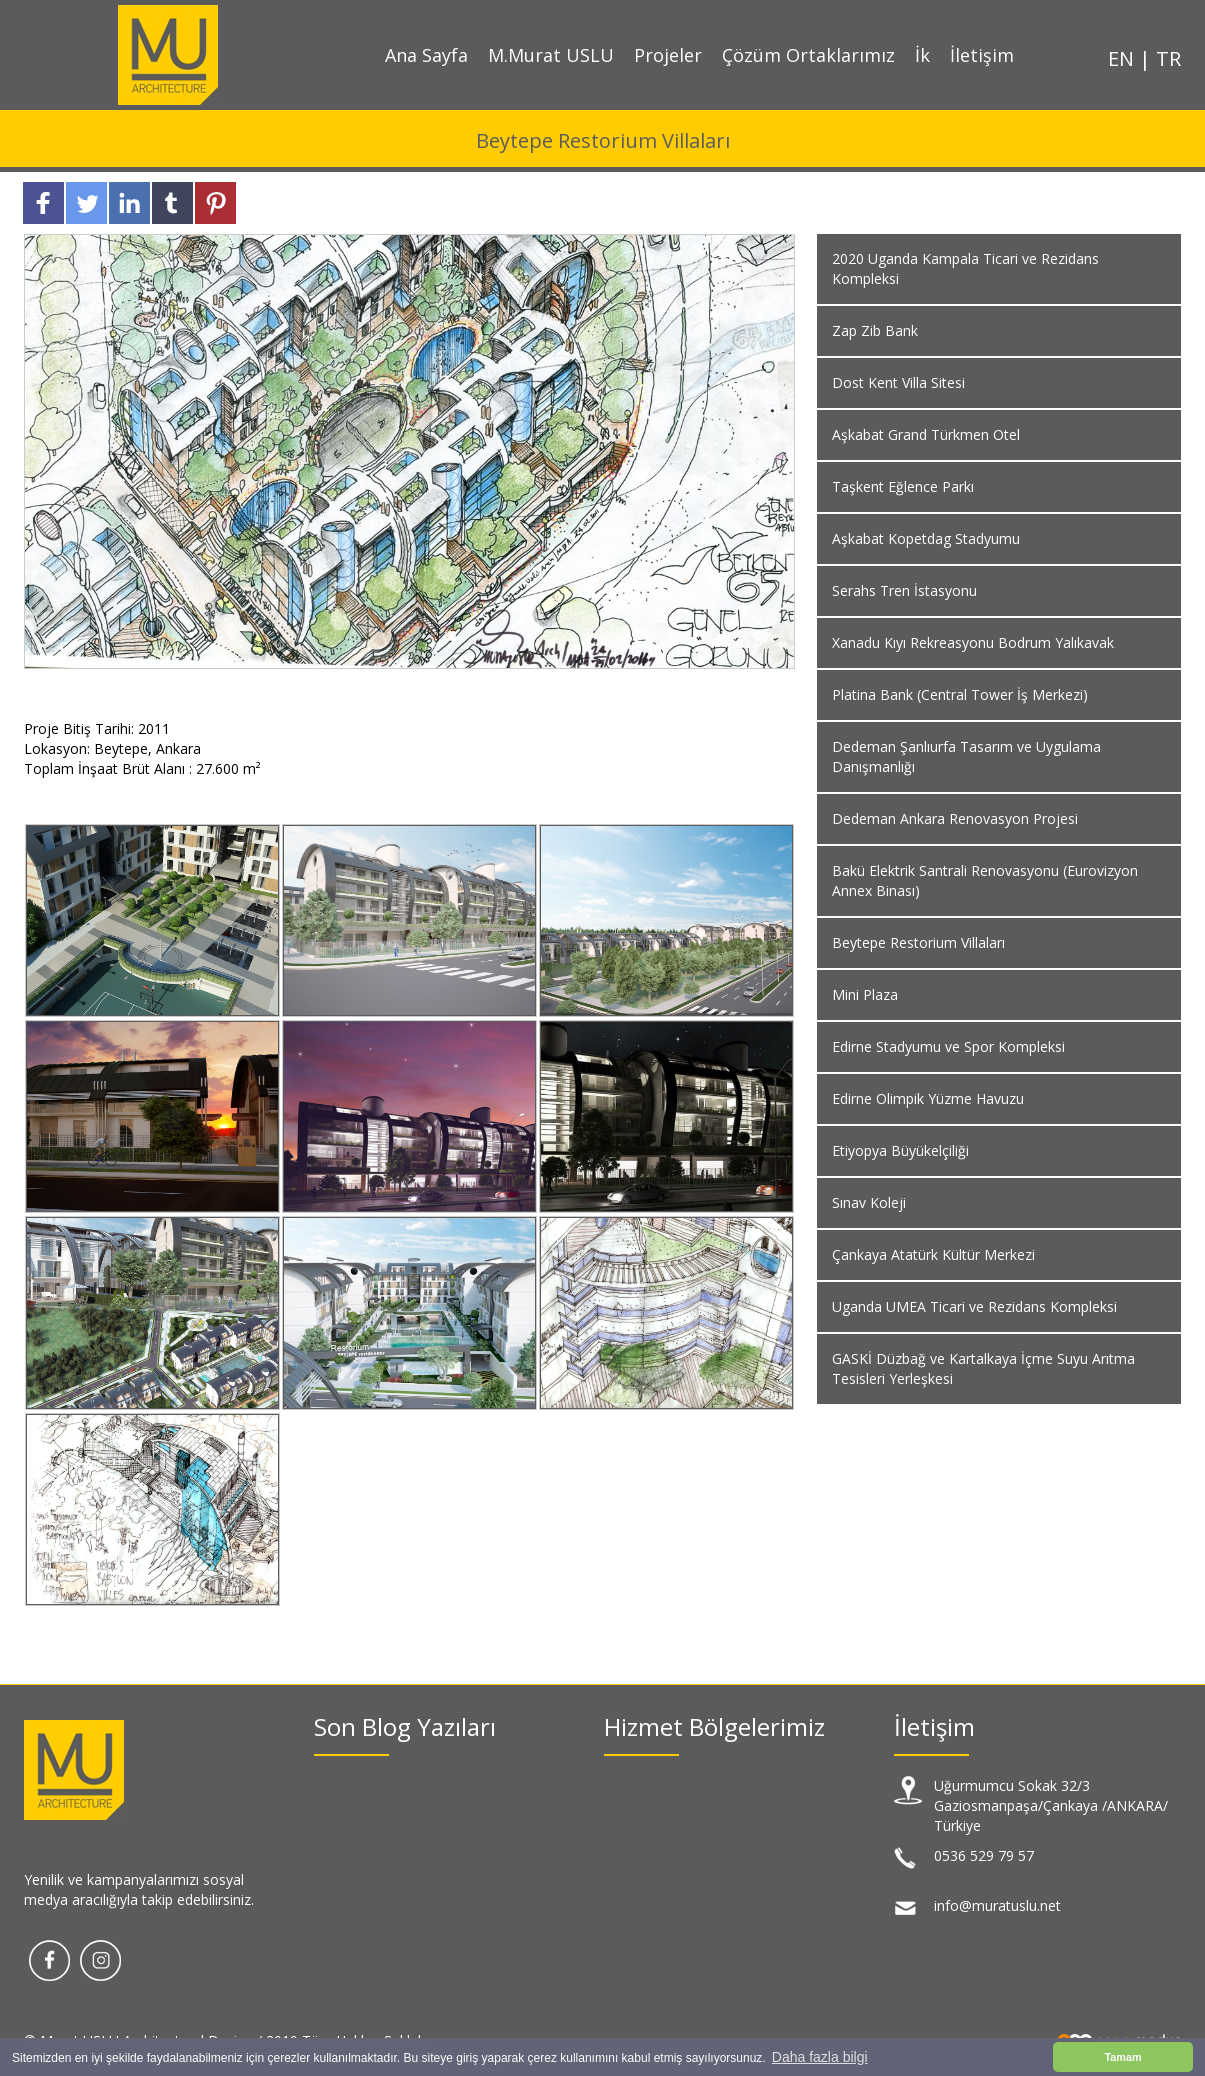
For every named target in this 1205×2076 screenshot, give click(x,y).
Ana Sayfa (426, 55)
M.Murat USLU (551, 55)
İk (922, 55)
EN (1123, 58)
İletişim (982, 55)
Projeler (668, 55)
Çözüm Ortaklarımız (808, 55)
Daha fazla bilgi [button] (820, 2057)
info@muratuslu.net (997, 1905)
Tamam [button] (1122, 2057)
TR (1168, 58)
